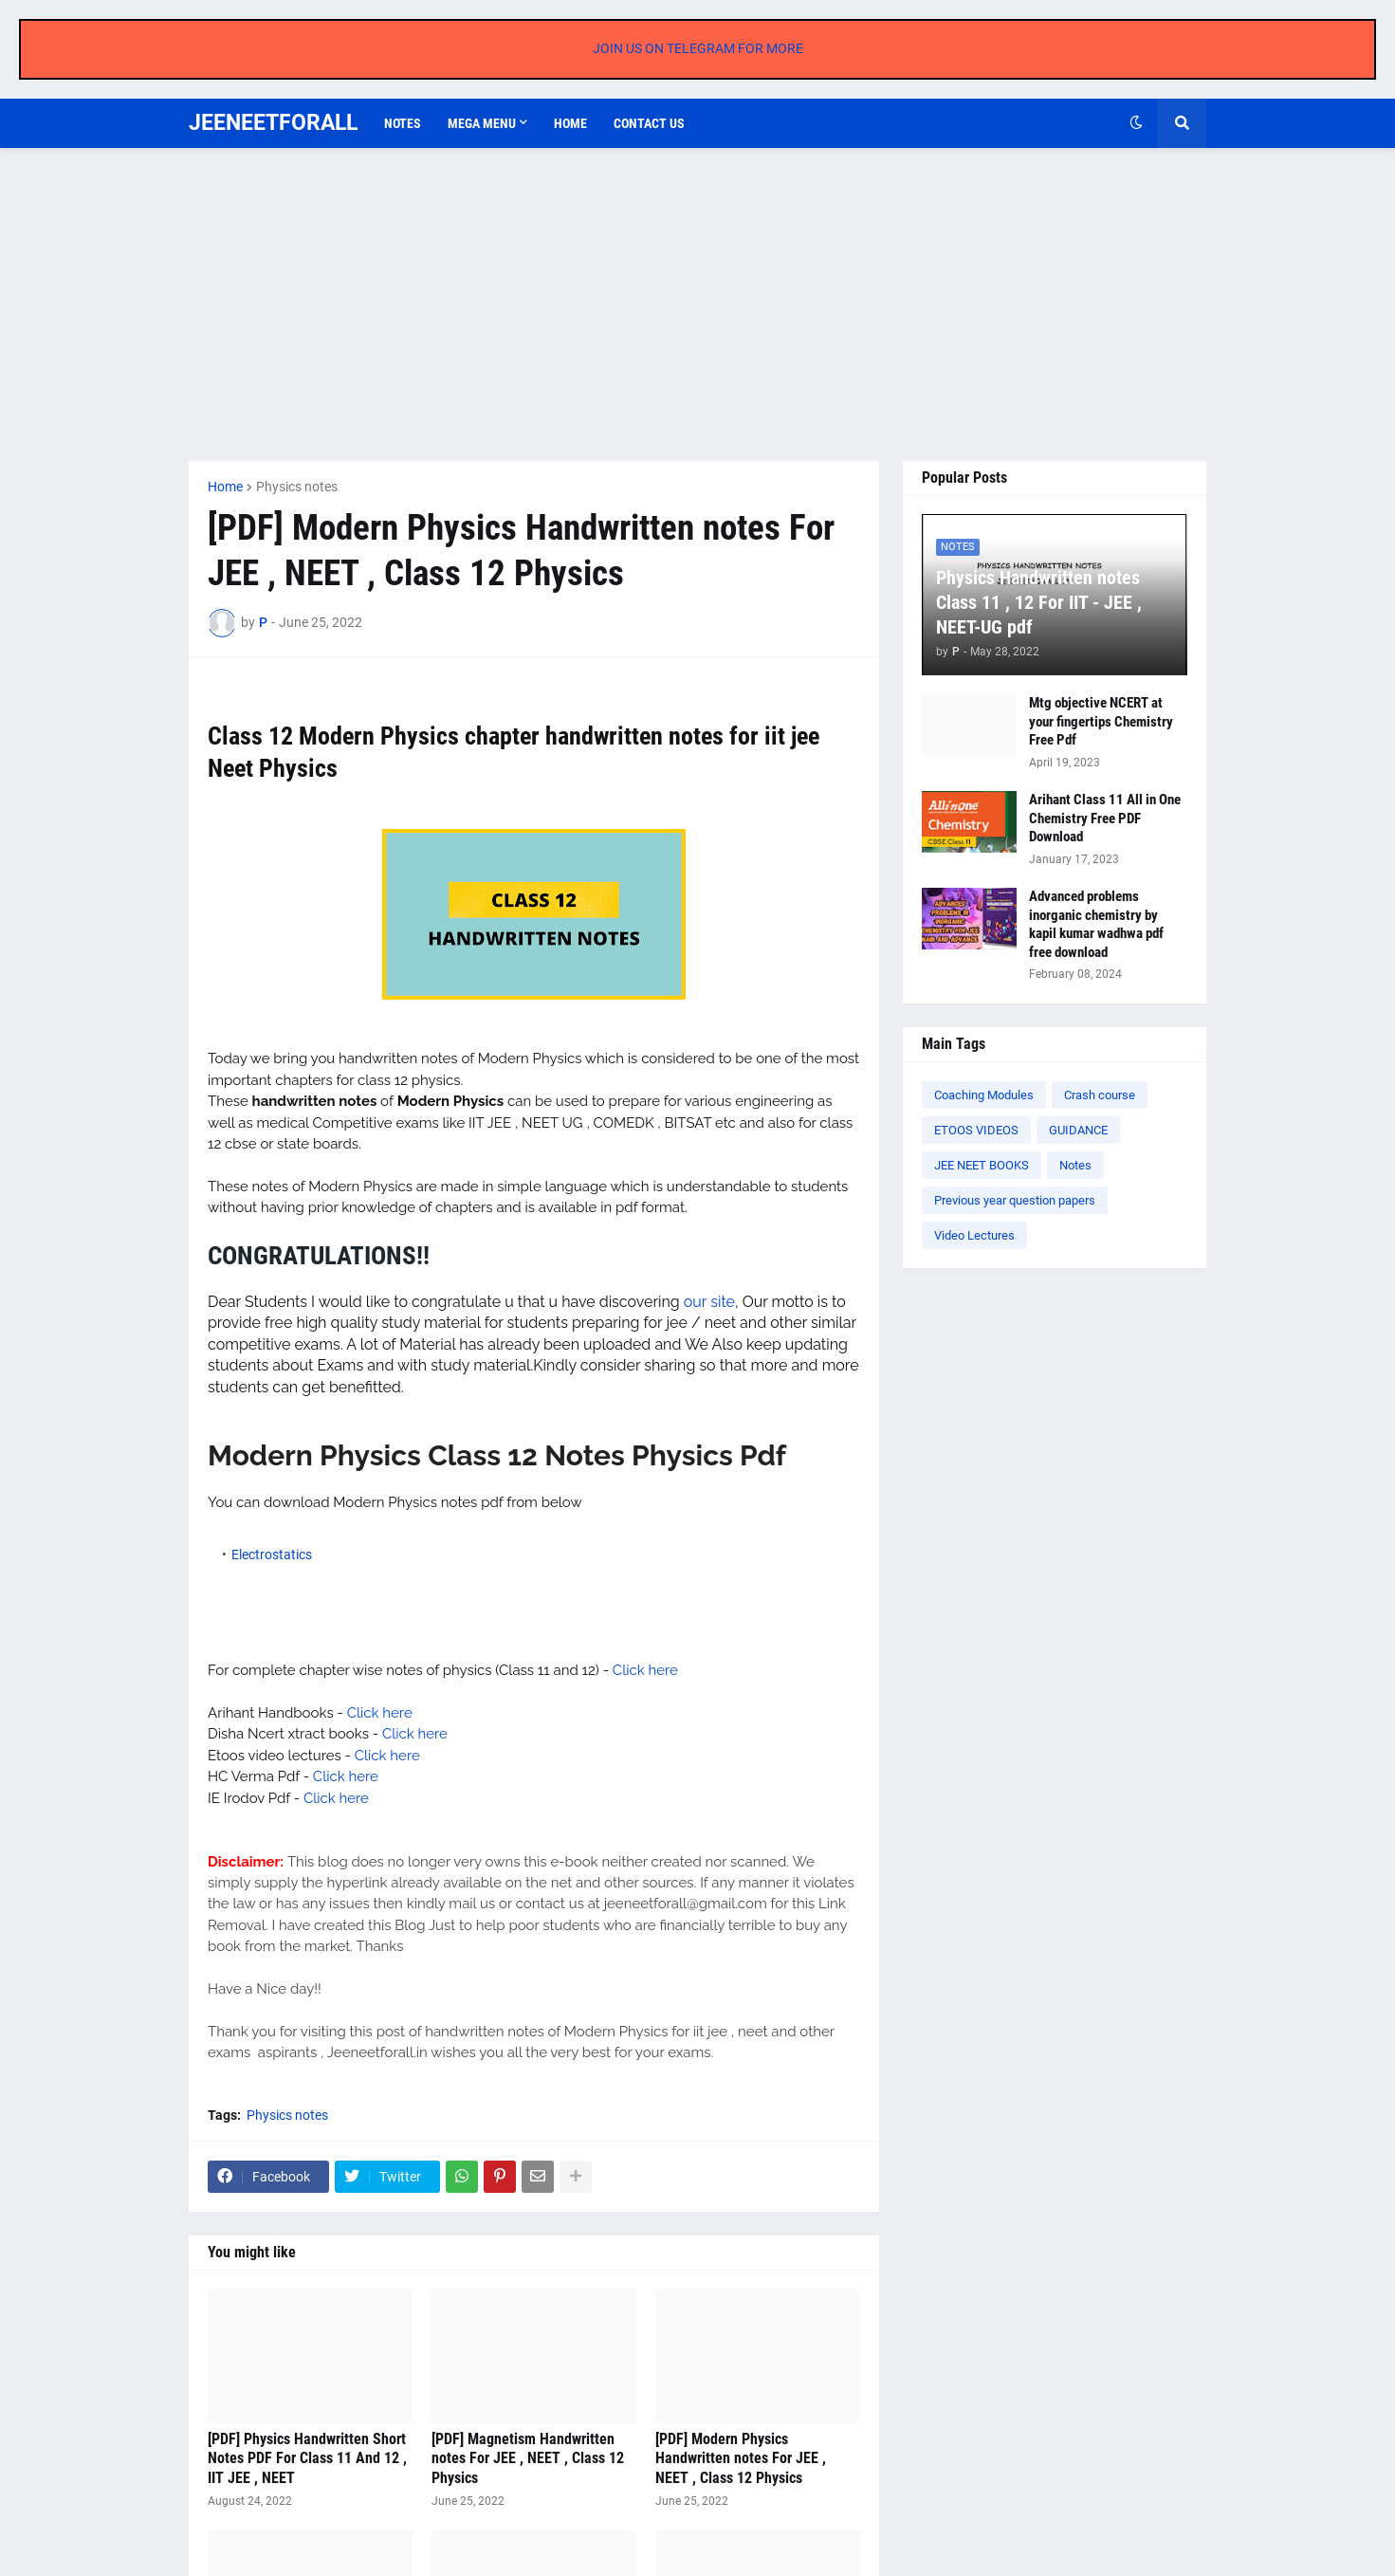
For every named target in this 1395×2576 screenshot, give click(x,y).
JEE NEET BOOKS (981, 1165)
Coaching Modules (984, 1095)
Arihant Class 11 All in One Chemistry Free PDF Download (1105, 818)
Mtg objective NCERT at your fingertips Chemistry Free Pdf (1101, 721)
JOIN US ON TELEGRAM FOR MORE (698, 48)
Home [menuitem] (570, 123)
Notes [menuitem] (402, 123)
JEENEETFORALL (273, 123)
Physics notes (297, 486)
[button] (1136, 123)
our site (709, 1302)
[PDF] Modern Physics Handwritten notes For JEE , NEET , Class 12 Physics (740, 2459)
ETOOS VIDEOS (976, 1130)
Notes (1075, 1165)
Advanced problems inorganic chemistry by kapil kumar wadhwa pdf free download (1096, 924)
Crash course (1099, 1095)
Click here (645, 1670)
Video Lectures (974, 1235)
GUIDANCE (1078, 1130)
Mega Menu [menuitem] (482, 123)
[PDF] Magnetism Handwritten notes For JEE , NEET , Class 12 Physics (527, 2459)
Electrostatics (271, 1554)
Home (225, 486)
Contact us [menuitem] (649, 123)
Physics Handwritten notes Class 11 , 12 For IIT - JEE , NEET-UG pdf (1039, 602)
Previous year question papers (1014, 1200)
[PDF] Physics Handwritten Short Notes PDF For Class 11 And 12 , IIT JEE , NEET (307, 2459)
